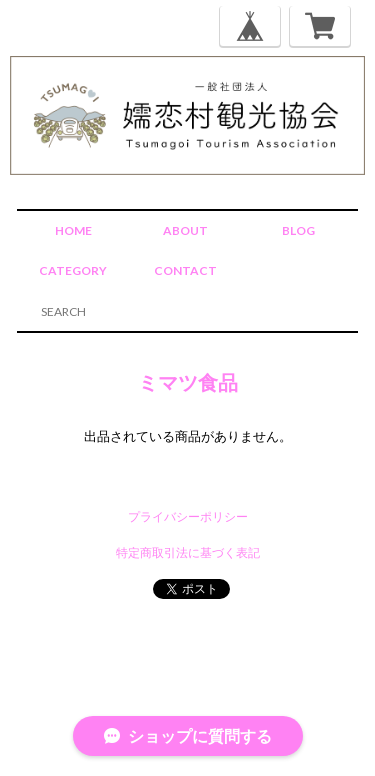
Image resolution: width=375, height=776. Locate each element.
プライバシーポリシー (188, 516)
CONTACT (185, 270)
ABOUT (185, 230)
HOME (73, 230)
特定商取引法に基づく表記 (188, 552)
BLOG (298, 230)
